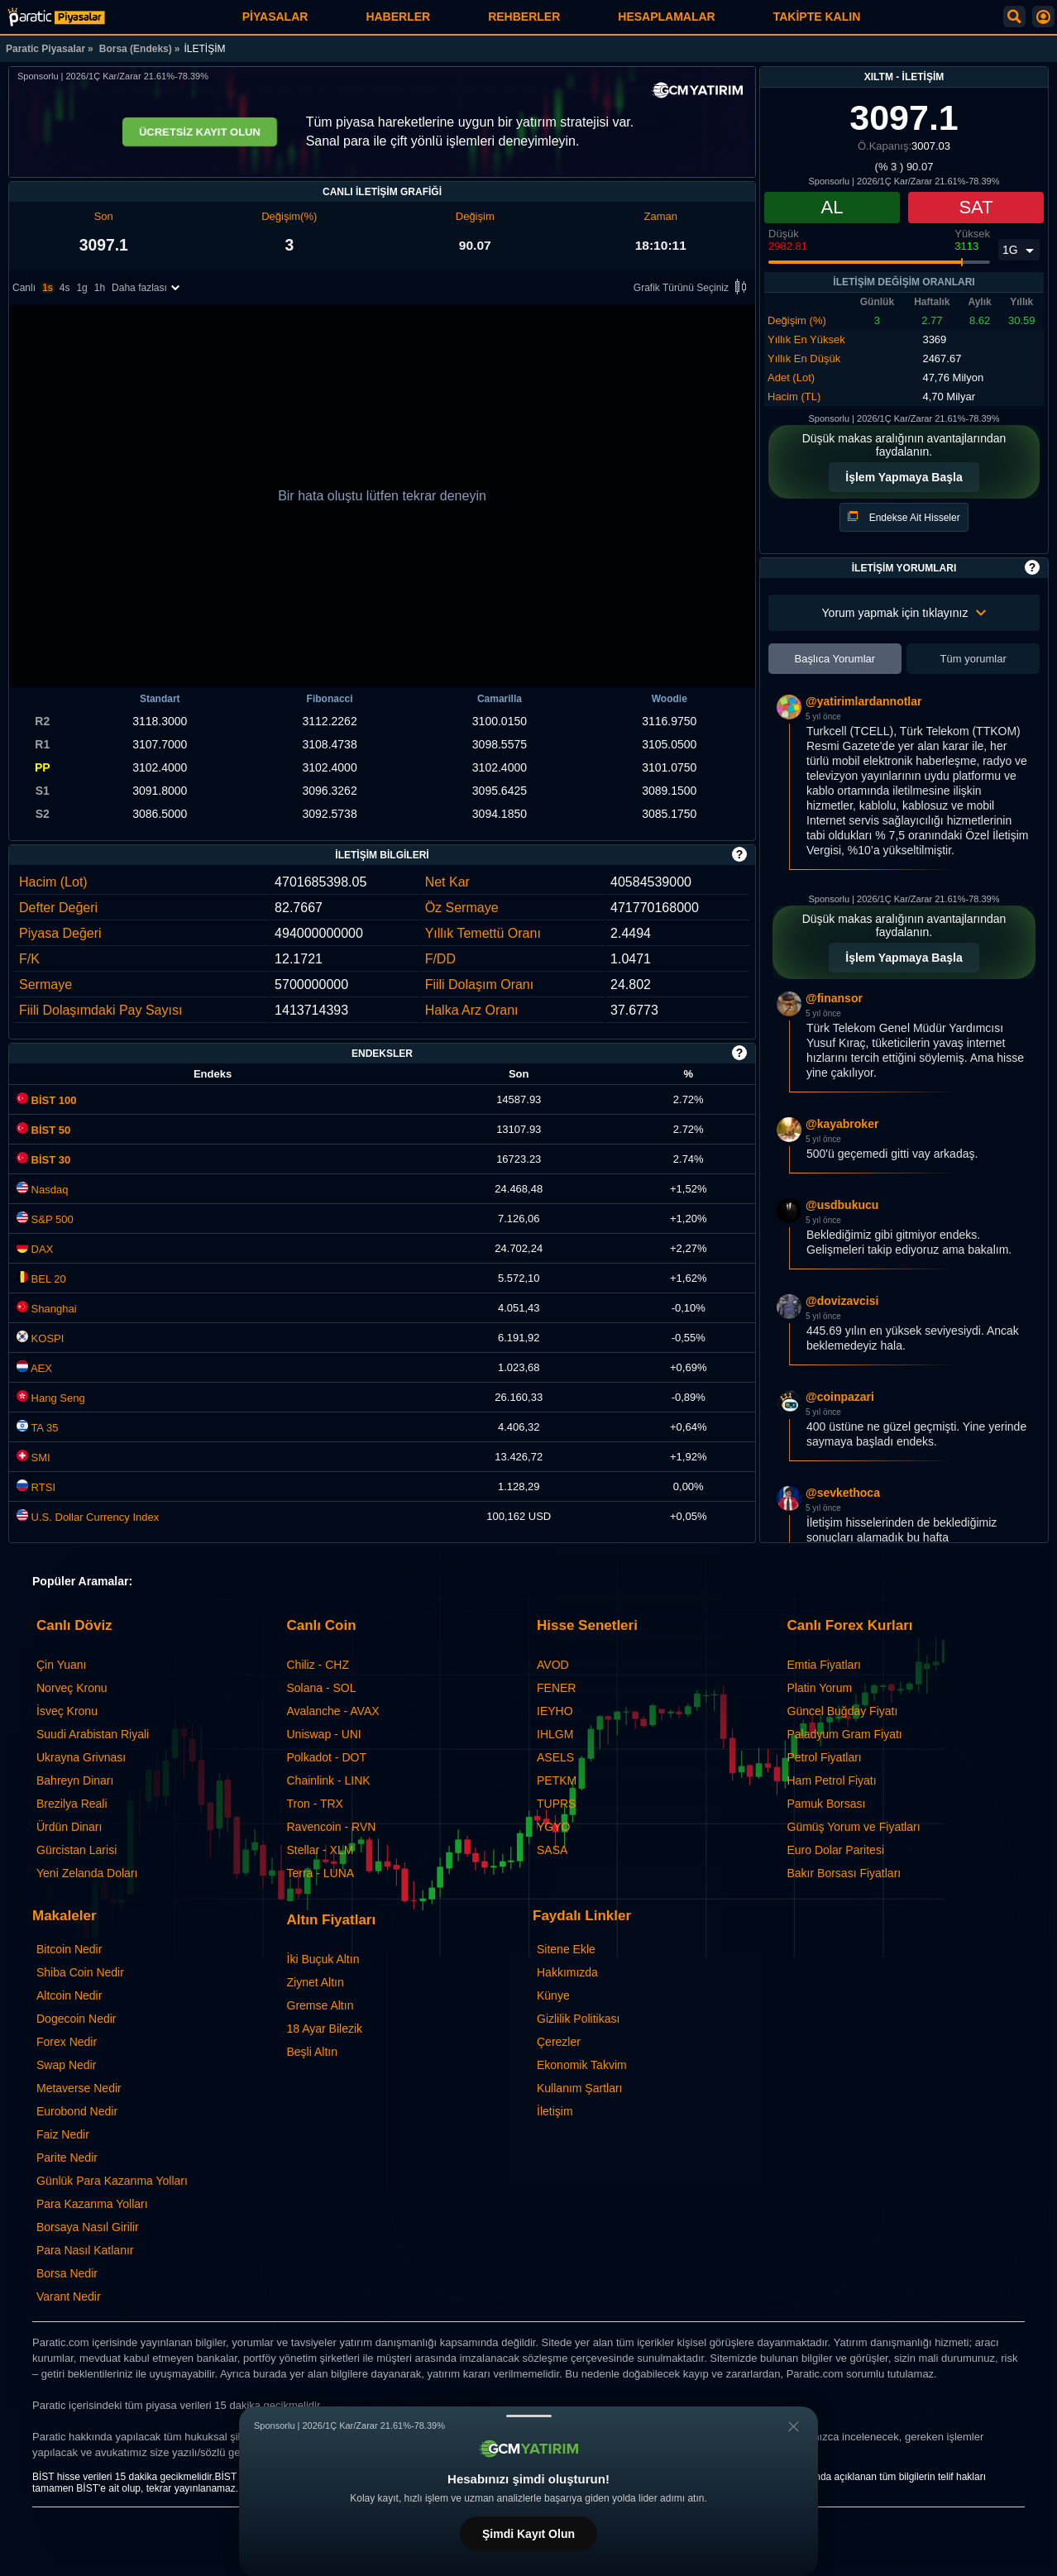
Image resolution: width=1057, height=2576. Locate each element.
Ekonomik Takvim (582, 2065)
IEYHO (555, 1711)
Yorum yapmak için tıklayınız (904, 612)
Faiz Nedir (62, 2134)
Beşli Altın (312, 2051)
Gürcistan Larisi (76, 1850)
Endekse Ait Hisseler (903, 517)
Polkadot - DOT (326, 1757)
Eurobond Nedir (76, 2111)
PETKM (556, 1780)
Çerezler (559, 2041)
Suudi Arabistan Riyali (92, 1734)
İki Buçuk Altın (323, 1959)
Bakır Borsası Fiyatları (844, 1873)
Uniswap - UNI (324, 1734)
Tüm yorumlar (973, 658)
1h (99, 288)
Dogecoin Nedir (76, 2018)
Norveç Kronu (72, 1687)
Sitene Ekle (566, 1949)
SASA (552, 1850)
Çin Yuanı (61, 1664)
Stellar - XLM (320, 1850)
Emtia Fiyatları (824, 1664)
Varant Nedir (68, 2296)
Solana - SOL (321, 1687)
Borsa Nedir (67, 2273)
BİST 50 (43, 1130)
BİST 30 (43, 1160)
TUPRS (556, 1803)
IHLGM (555, 1734)
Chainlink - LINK (329, 1780)
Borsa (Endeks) (135, 49)
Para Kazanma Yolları (92, 2203)
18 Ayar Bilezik (325, 2028)
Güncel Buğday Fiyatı (842, 1711)
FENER (556, 1687)
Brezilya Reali (72, 1803)
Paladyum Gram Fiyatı (844, 1734)
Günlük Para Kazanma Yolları (112, 2180)
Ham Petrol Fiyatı (832, 1780)
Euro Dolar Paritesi (836, 1850)
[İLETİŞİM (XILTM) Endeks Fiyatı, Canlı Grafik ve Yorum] (56, 17)
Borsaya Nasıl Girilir (87, 2227)
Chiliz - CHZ (318, 1664)
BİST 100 (47, 1100)
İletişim (555, 2111)
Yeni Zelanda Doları (86, 1873)
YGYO (553, 1826)
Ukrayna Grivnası (81, 1757)
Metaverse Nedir (79, 2088)
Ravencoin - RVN (331, 1826)
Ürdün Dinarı (69, 1826)
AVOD (553, 1664)
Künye (553, 1995)
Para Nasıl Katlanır (85, 2250)
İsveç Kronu (67, 1711)
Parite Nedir (67, 2157)
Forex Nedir (66, 2041)
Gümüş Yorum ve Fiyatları (854, 1826)
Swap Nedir (66, 2065)
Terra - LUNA (321, 1873)
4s (65, 288)
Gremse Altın (320, 2005)
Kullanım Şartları (579, 2088)
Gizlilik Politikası (578, 2018)
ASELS (555, 1757)
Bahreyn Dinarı (74, 1780)
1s (47, 288)
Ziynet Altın (315, 1982)
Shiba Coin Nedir (80, 1972)
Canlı (24, 288)
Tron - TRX (315, 1803)
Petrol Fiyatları (824, 1757)
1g (81, 288)
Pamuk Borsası (826, 1803)
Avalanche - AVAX (333, 1711)
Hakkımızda (567, 1972)
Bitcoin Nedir (69, 1949)
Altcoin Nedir (69, 1995)
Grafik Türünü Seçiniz (693, 289)
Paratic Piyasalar (45, 49)
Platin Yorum (820, 1687)
